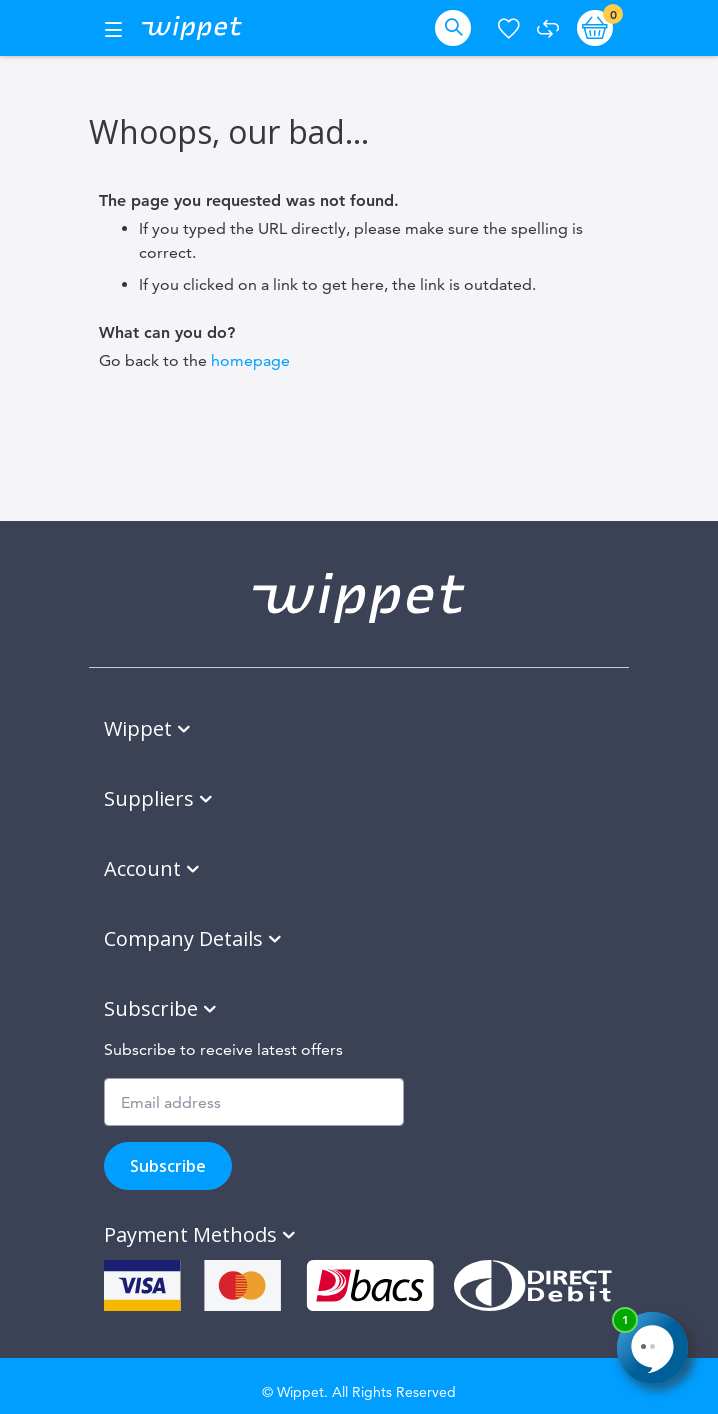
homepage (250, 360)
